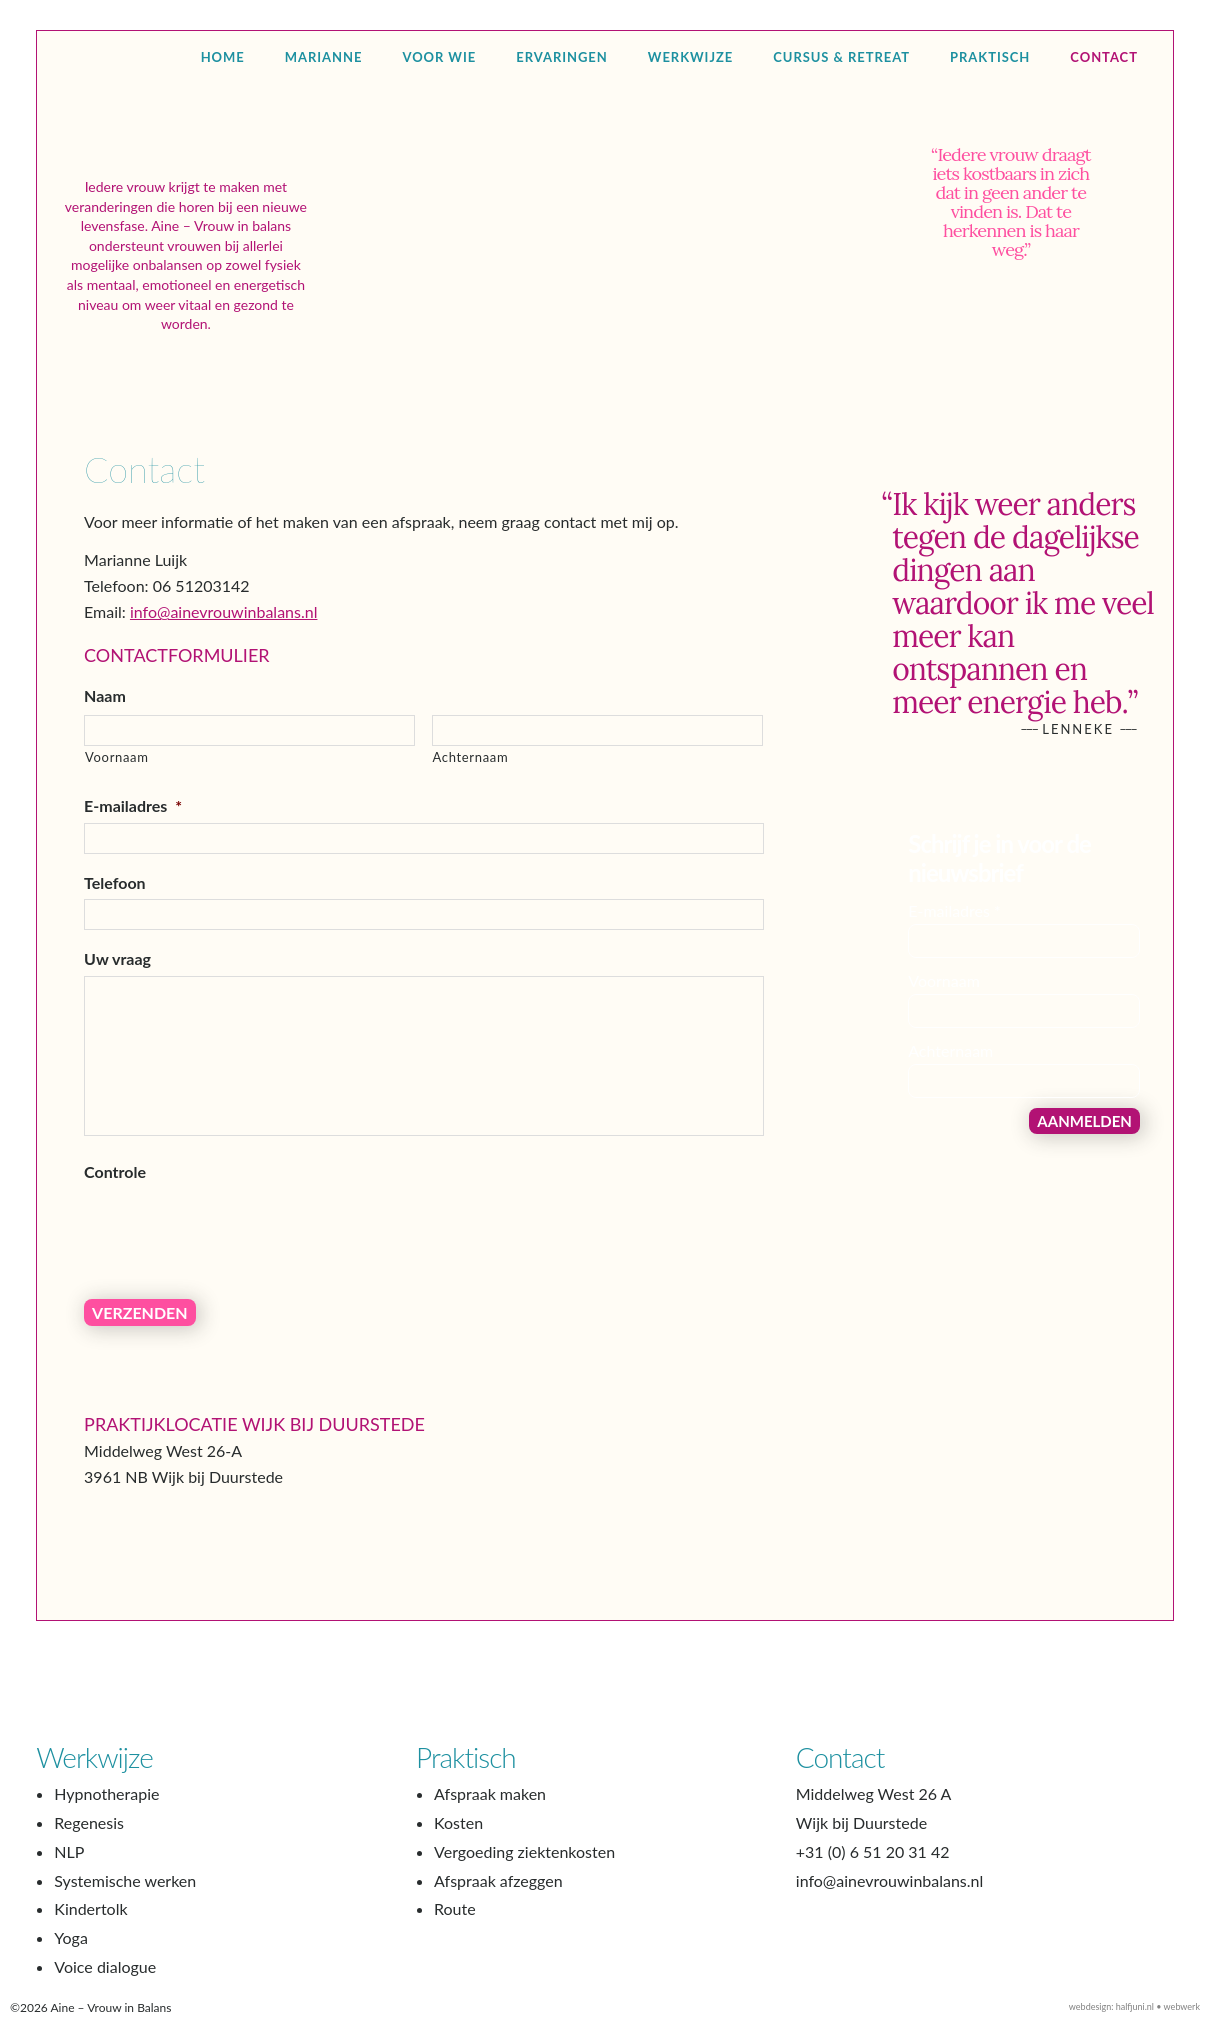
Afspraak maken (490, 1805)
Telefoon (115, 910)
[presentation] (236, 1256)
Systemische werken (125, 1891)
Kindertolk (90, 1920)
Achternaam (471, 785)
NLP (69, 1863)
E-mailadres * (954, 938)
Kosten (458, 1834)
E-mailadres (133, 833)
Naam (105, 723)
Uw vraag (117, 986)
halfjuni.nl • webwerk (1158, 2018)
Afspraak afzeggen (498, 1891)
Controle (115, 1199)
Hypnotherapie (106, 1805)
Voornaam (117, 785)
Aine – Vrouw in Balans (186, 154)
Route (455, 1920)
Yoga (71, 1949)
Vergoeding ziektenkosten (524, 1863)
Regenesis (89, 1834)
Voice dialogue (105, 1978)
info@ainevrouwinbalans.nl (224, 639)
